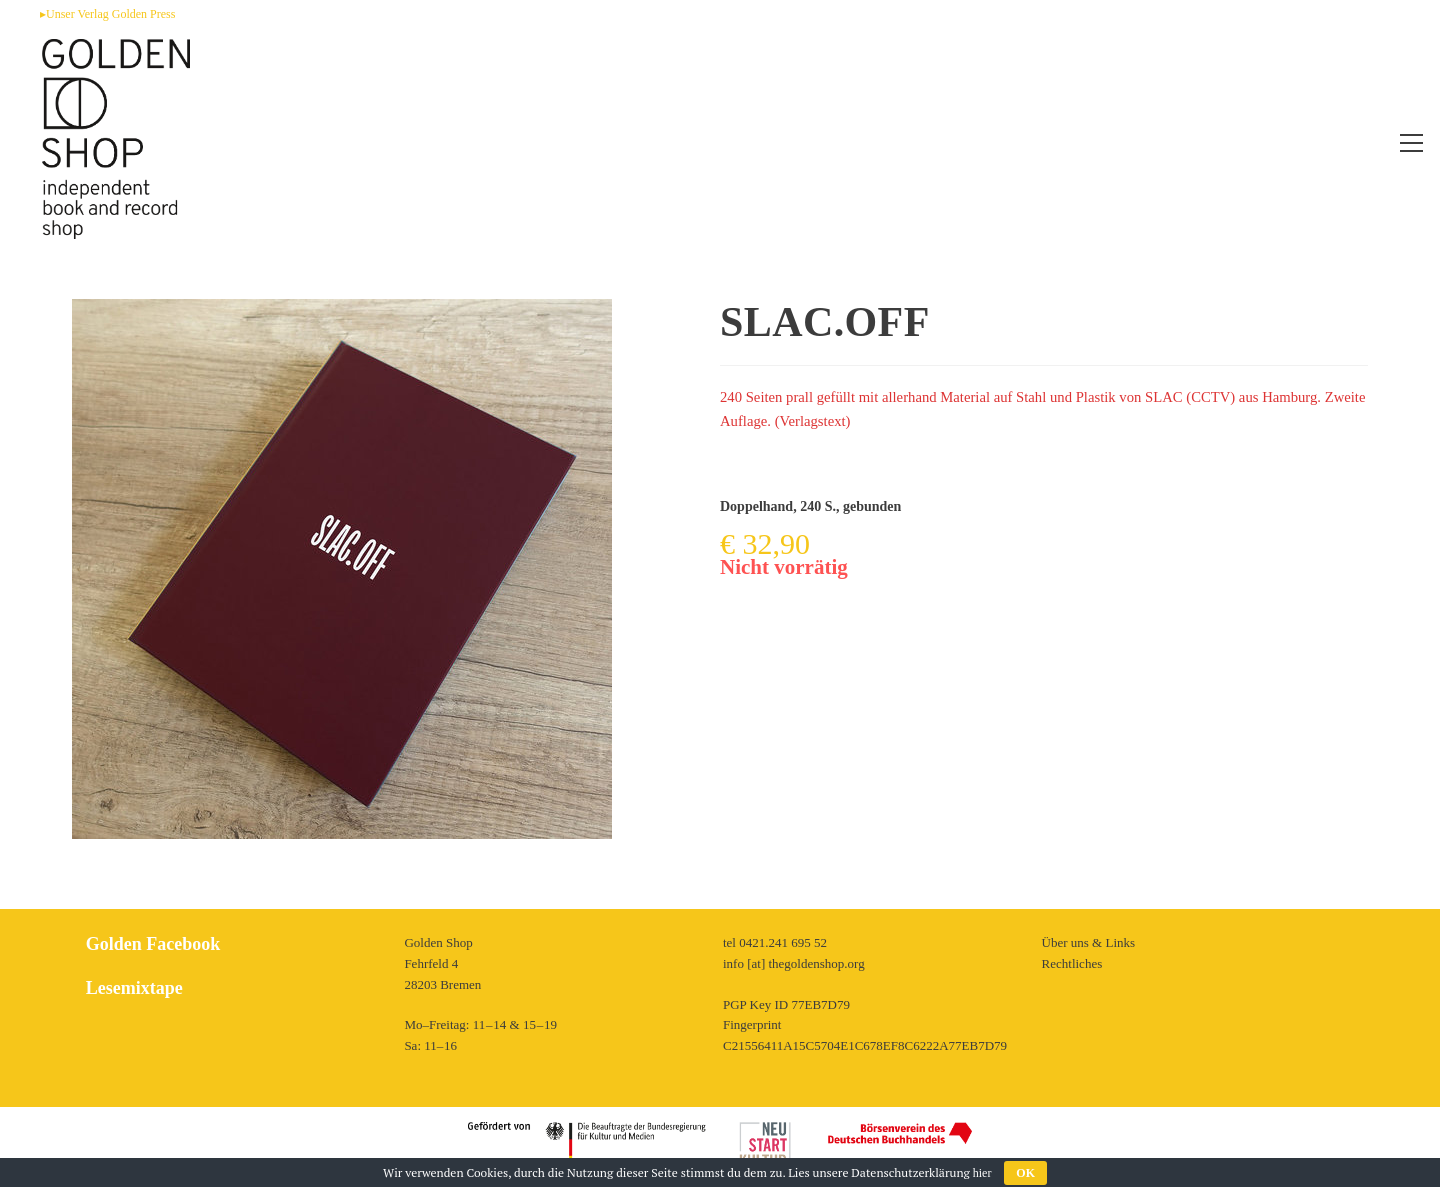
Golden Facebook (153, 944)
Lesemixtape (134, 988)
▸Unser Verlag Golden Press (107, 14)
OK (1025, 1173)
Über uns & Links (1089, 942)
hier (982, 1173)
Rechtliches (1072, 963)
